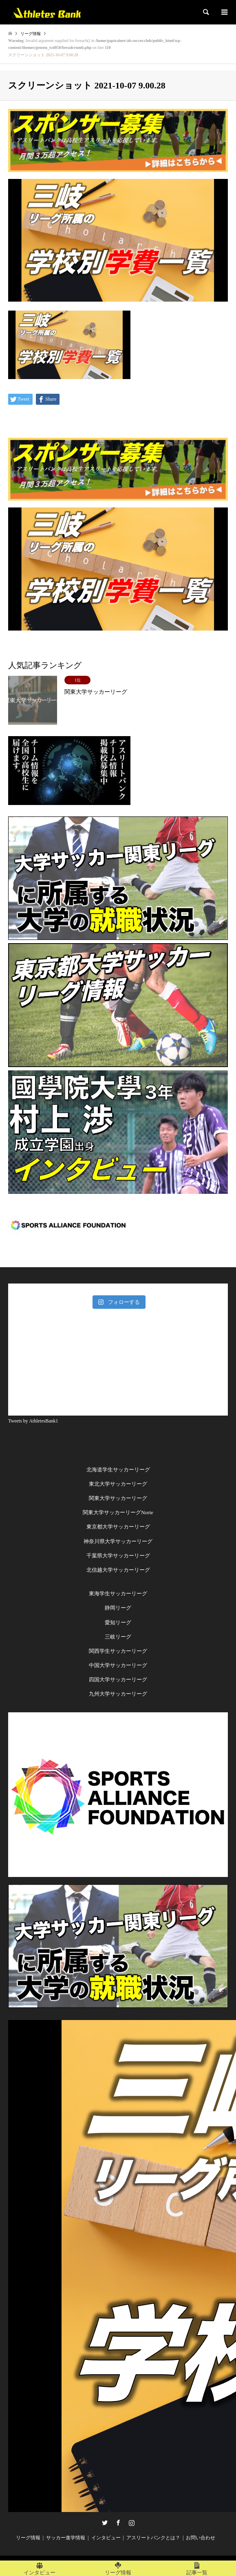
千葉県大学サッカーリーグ (118, 1556)
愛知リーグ (118, 1622)
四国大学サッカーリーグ (118, 1679)
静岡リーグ (118, 1608)
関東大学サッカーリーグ (118, 1498)
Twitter (105, 2522)
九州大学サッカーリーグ (118, 1694)
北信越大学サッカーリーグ (118, 1570)
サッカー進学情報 (65, 2538)
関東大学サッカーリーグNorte (118, 1512)
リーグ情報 (28, 2538)
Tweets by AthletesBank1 (33, 1421)
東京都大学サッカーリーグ (118, 1527)
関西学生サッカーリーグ (118, 1651)
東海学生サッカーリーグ (118, 1593)
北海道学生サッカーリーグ (118, 1470)
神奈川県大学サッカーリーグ (118, 1541)
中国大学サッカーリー (115, 1665)
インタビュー (106, 2538)
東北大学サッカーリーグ (118, 1484)
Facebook (118, 2522)
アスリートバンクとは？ (153, 2538)
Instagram (132, 2522)
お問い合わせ (200, 2538)
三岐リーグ (118, 1637)
